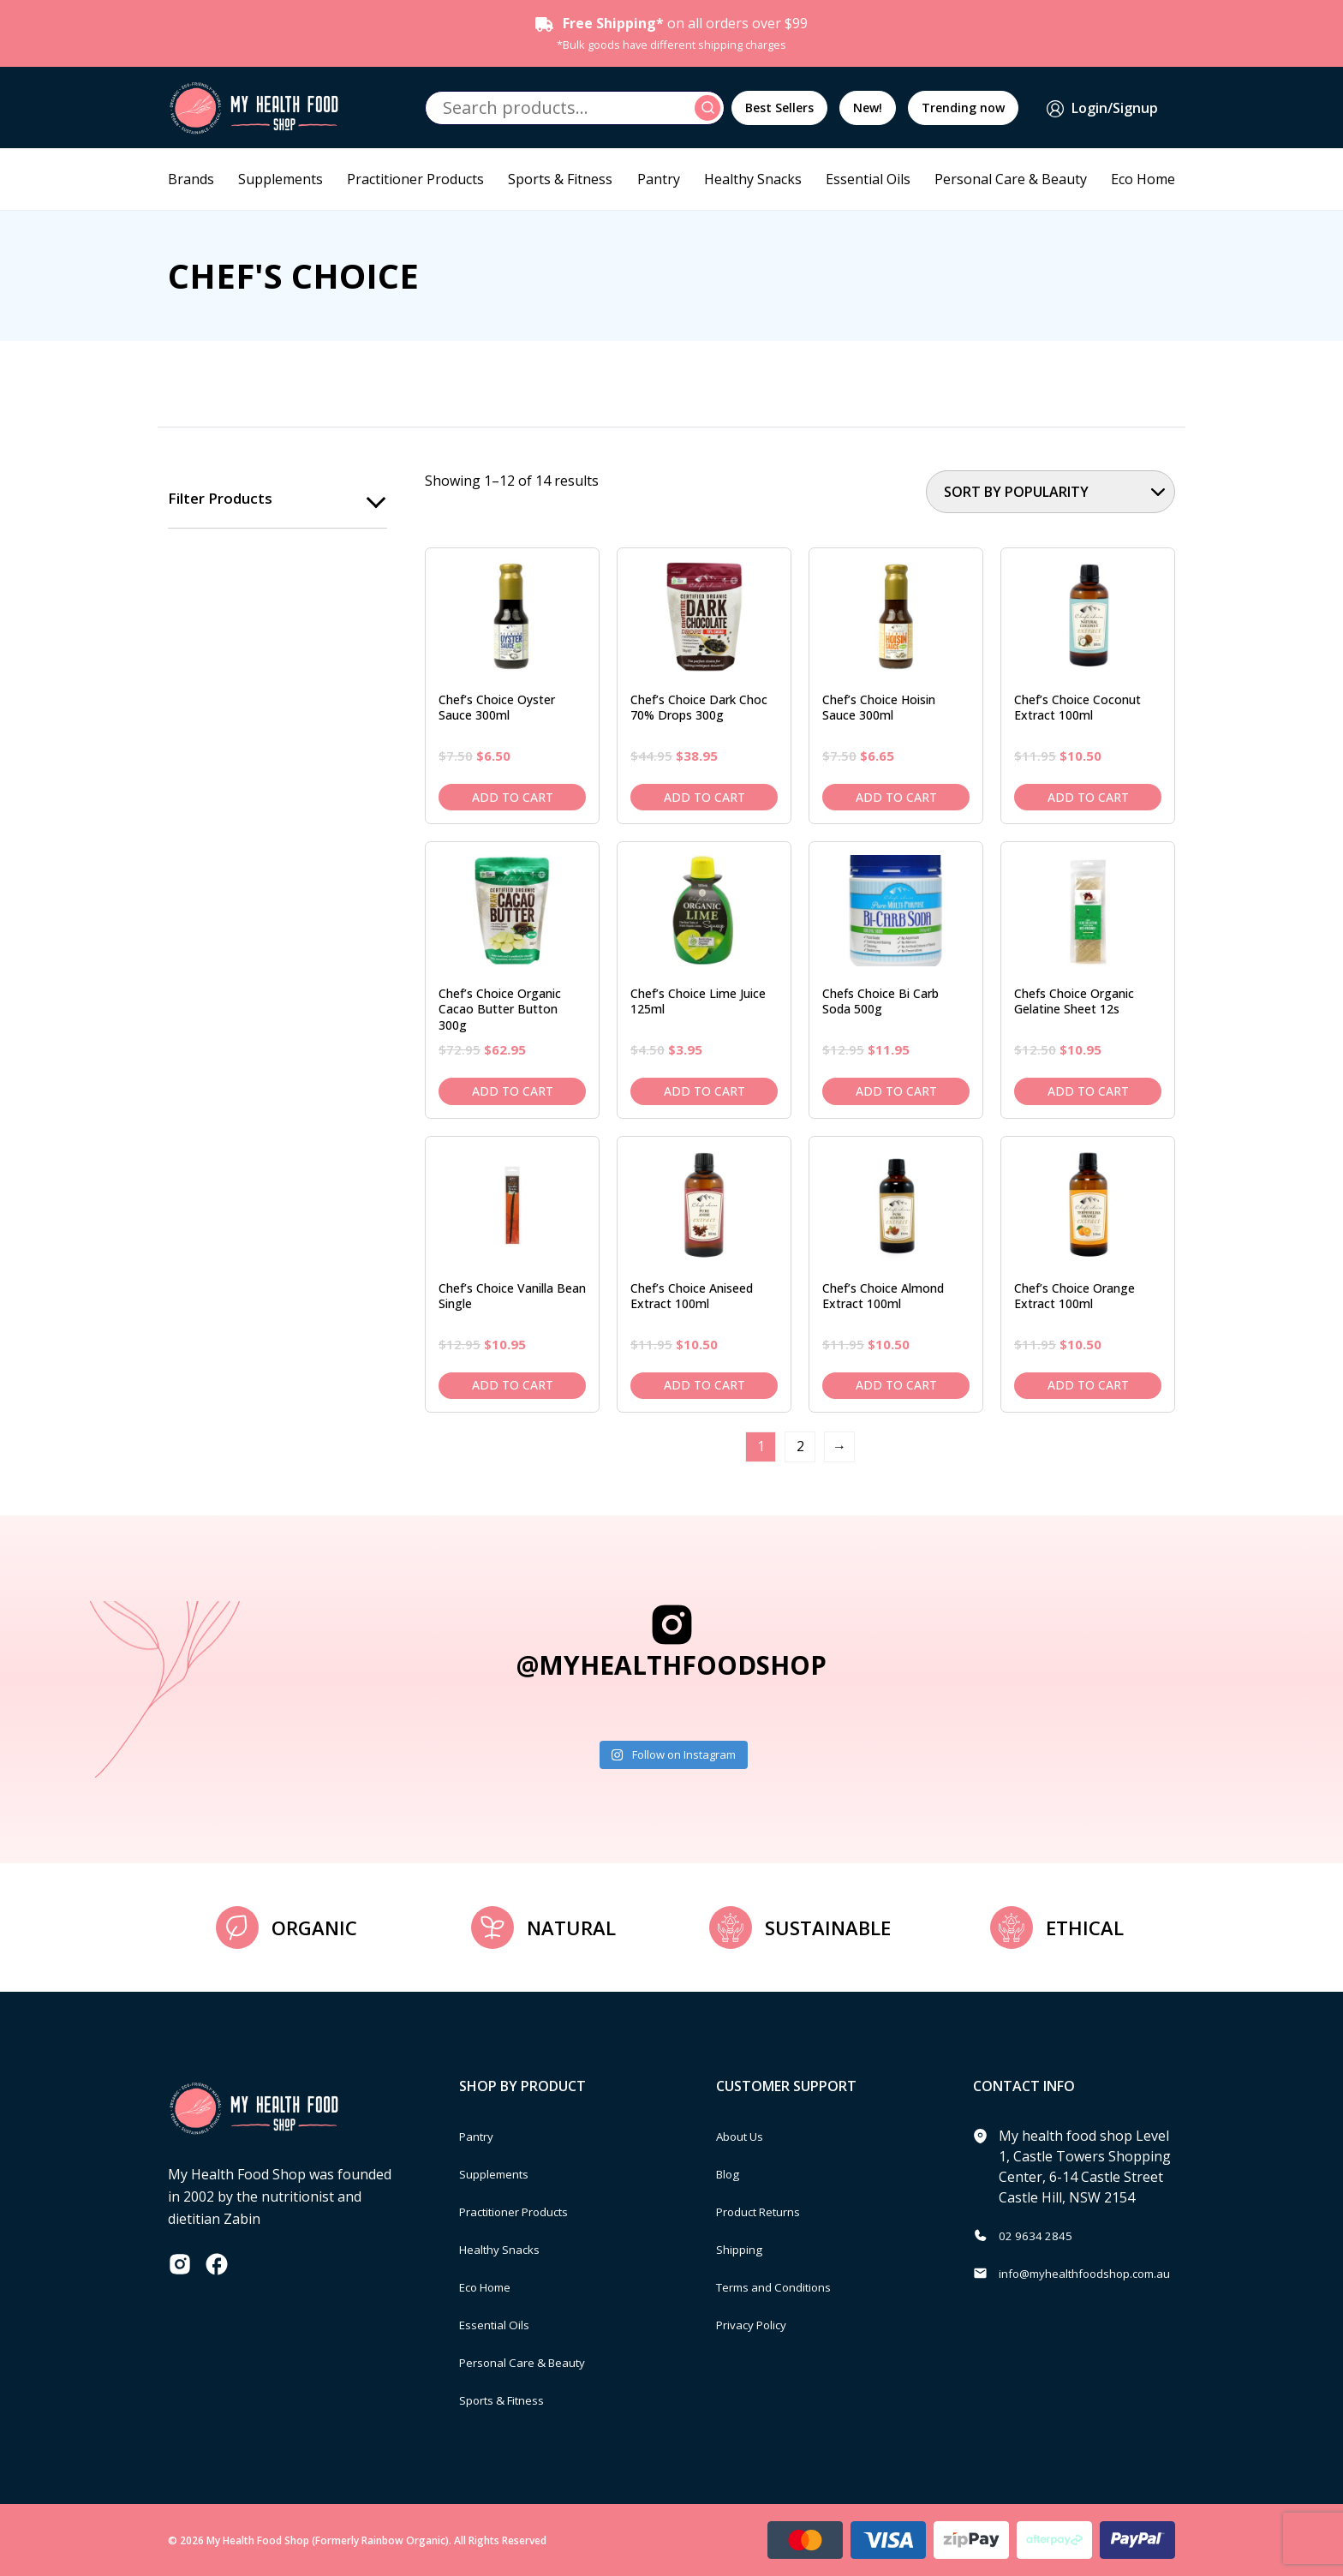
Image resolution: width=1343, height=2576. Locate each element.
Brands (191, 179)
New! (867, 107)
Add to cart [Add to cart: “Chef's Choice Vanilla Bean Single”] (512, 1385)
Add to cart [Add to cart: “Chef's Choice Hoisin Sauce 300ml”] (896, 797)
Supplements (280, 179)
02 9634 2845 (1041, 2235)
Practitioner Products (415, 179)
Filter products (223, 499)
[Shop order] (1050, 491)
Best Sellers (779, 107)
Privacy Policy (759, 2324)
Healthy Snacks (753, 179)
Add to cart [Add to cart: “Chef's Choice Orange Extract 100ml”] (1088, 1385)
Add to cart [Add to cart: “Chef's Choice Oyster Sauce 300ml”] (512, 797)
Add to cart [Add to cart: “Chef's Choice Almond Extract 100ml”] (896, 1385)
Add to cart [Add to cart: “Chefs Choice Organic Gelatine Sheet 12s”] (1088, 1091)
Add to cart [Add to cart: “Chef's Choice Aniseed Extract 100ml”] (704, 1385)
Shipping (744, 2248)
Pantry (658, 179)
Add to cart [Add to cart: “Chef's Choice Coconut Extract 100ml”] (1088, 797)
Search (710, 108)
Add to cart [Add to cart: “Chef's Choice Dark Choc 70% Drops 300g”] (704, 797)
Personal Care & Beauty (1010, 179)
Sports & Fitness (560, 179)
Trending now (963, 107)
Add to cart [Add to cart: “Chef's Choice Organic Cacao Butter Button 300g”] (512, 1091)
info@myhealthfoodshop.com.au (1103, 2272)
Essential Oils (868, 179)
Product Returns (768, 2211)
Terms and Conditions (787, 2286)
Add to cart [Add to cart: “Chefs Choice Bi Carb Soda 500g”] (896, 1091)
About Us (746, 2135)
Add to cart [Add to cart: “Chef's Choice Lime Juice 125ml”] (704, 1091)
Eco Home (1143, 179)
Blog (731, 2173)
